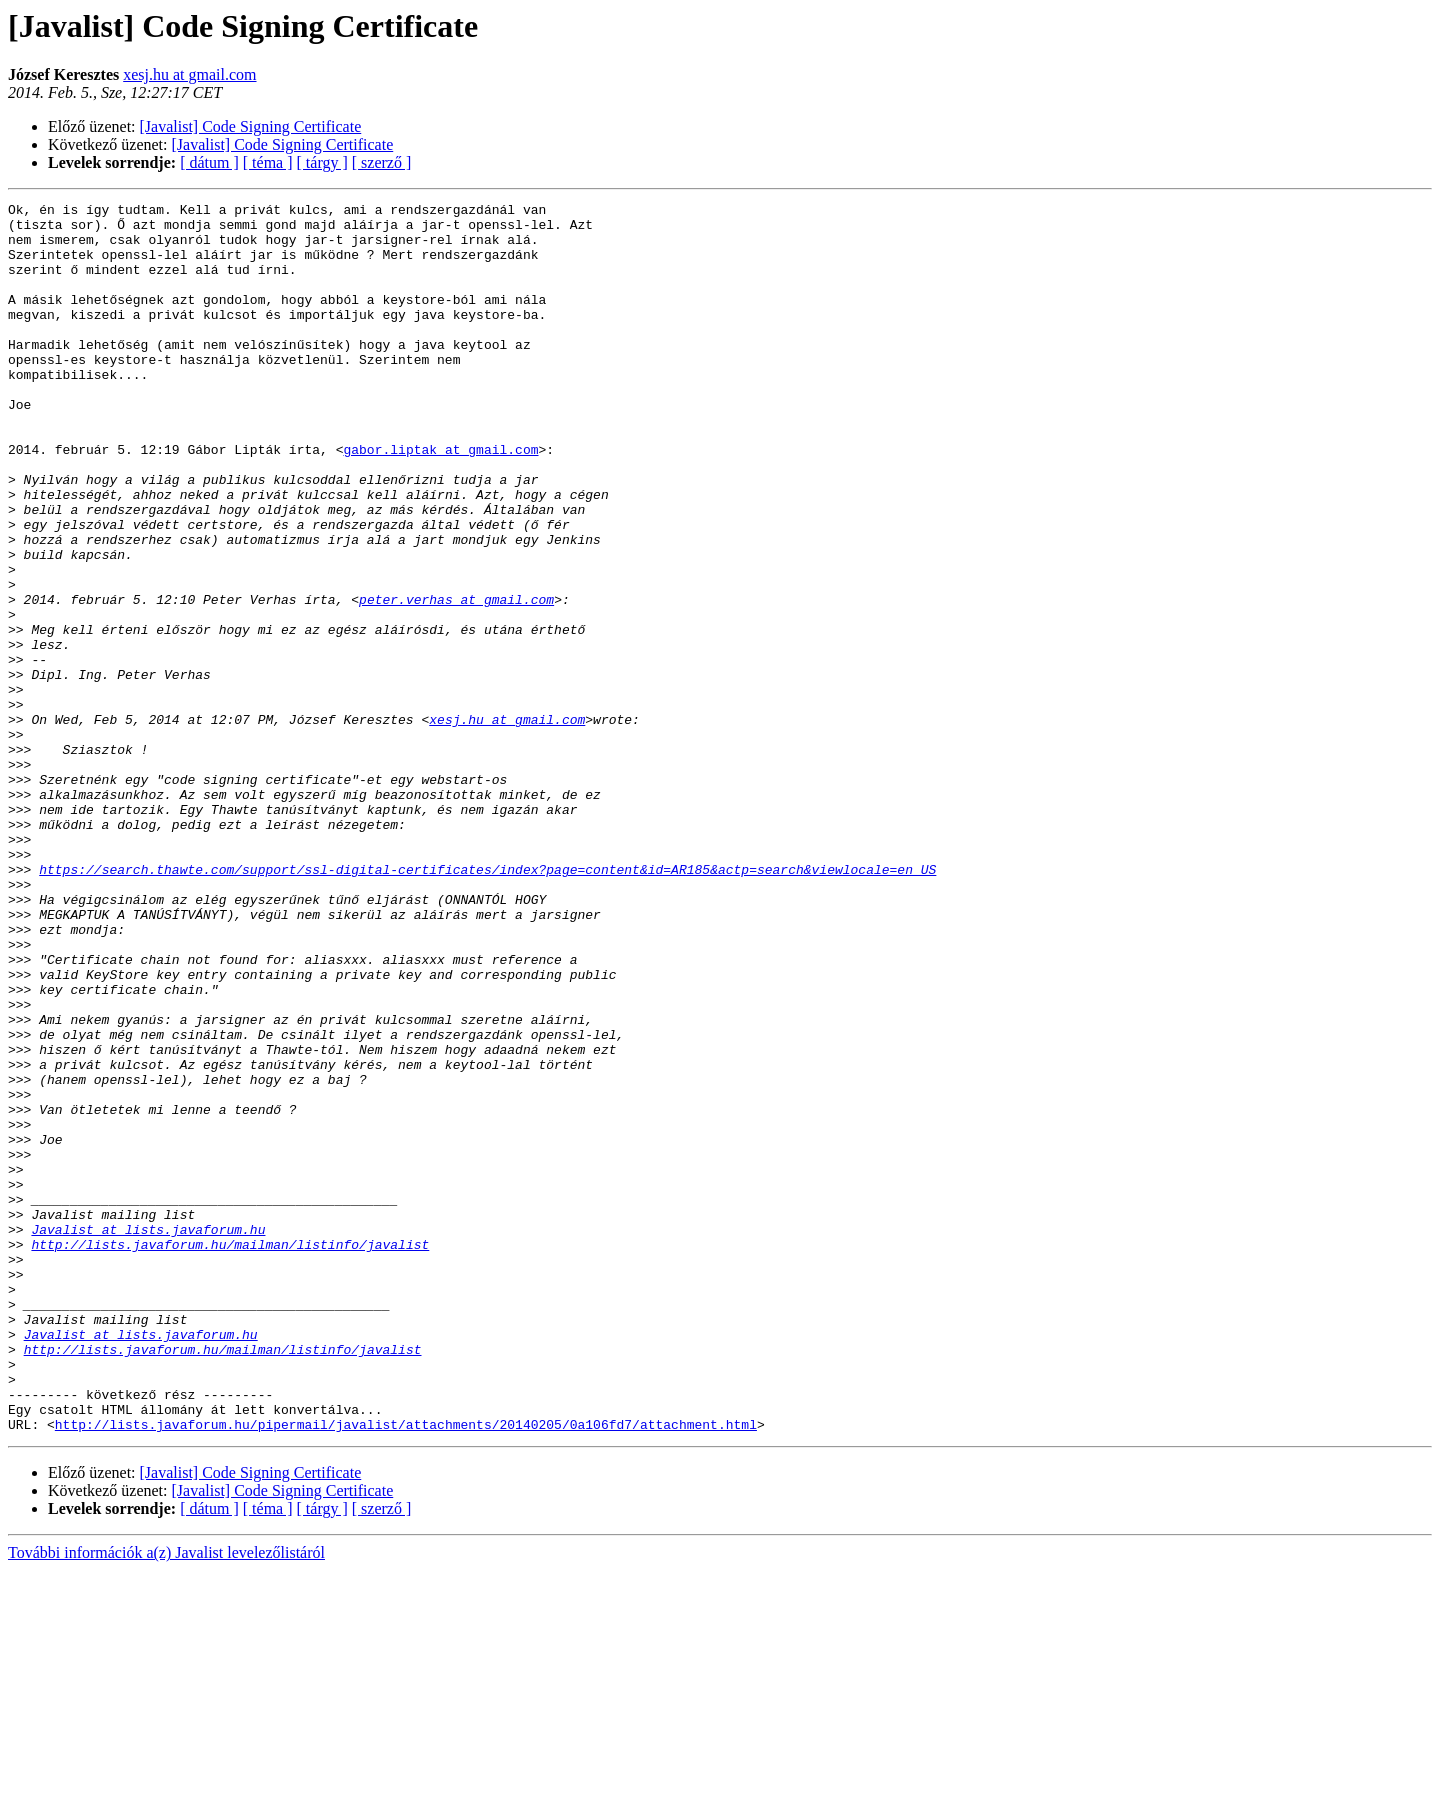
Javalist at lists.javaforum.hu (148, 1436)
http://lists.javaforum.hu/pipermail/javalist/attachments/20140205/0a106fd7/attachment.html (406, 1670)
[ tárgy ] (322, 162)
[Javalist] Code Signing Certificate (251, 126)
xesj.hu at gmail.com (189, 74)
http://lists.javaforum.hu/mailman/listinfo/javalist (230, 1454)
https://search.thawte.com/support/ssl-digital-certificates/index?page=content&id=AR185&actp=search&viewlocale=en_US (487, 1004)
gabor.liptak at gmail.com (440, 500)
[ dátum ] (209, 162)
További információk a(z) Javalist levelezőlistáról (166, 1798)
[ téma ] (268, 162)
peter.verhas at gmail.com (456, 680)
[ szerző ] (382, 162)
